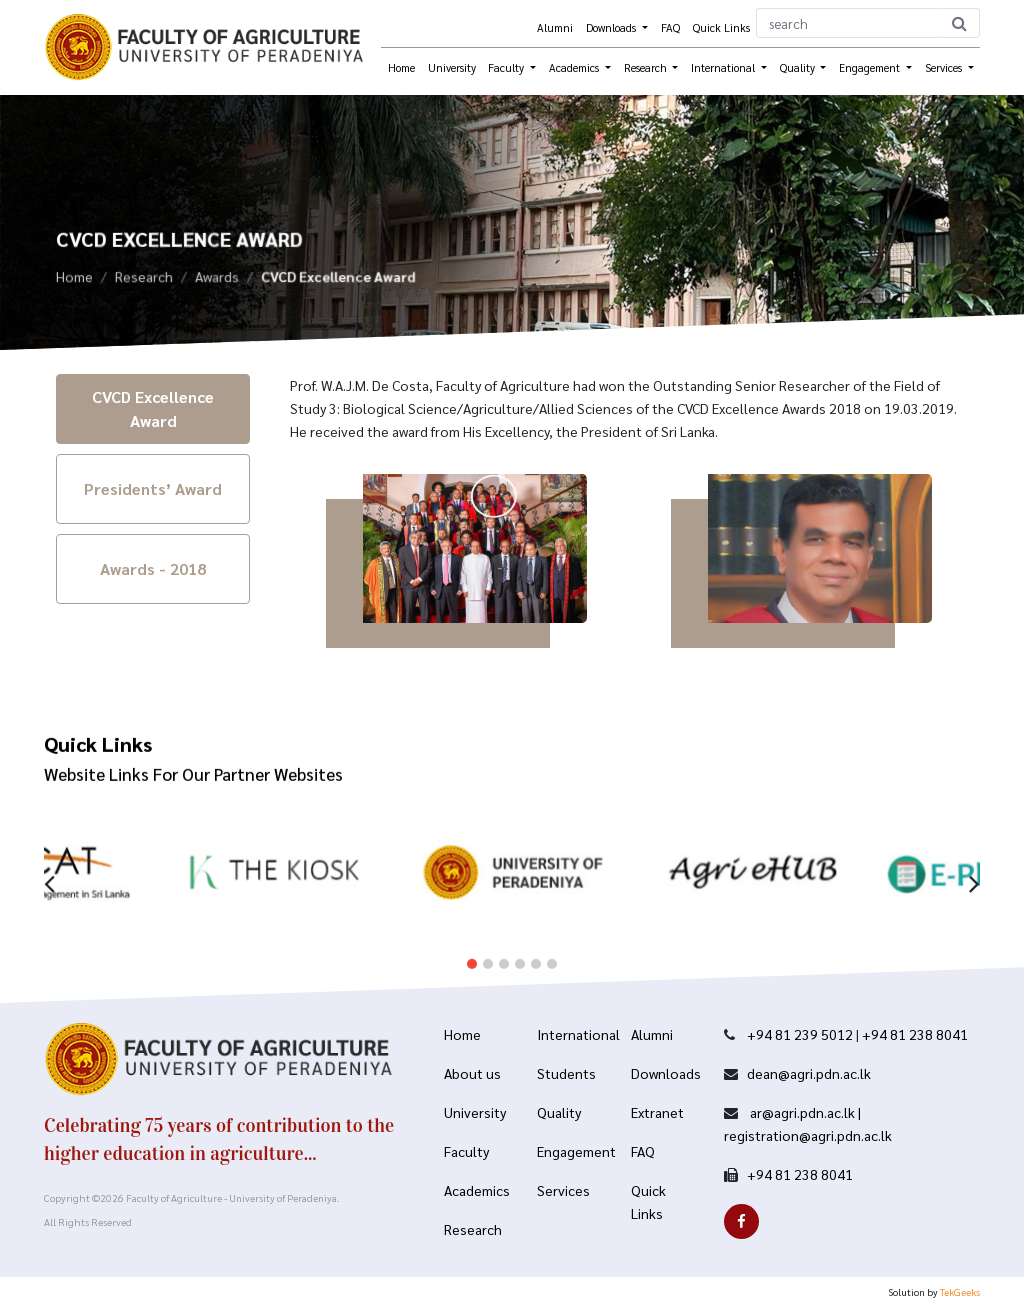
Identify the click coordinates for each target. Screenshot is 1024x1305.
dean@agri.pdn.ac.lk (809, 1073)
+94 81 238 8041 (915, 1034)
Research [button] (647, 67)
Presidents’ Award (153, 488)
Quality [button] (799, 67)
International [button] (724, 67)
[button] (472, 949)
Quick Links (721, 27)
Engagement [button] (871, 67)
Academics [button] (575, 67)
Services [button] (945, 67)
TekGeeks (960, 1291)
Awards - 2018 (153, 568)
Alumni (555, 27)
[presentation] (49, 866)
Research (144, 280)
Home (401, 67)
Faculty (507, 67)
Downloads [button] (612, 27)
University (452, 67)
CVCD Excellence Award (153, 408)
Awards (217, 280)
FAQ (670, 27)
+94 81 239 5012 (800, 1034)
